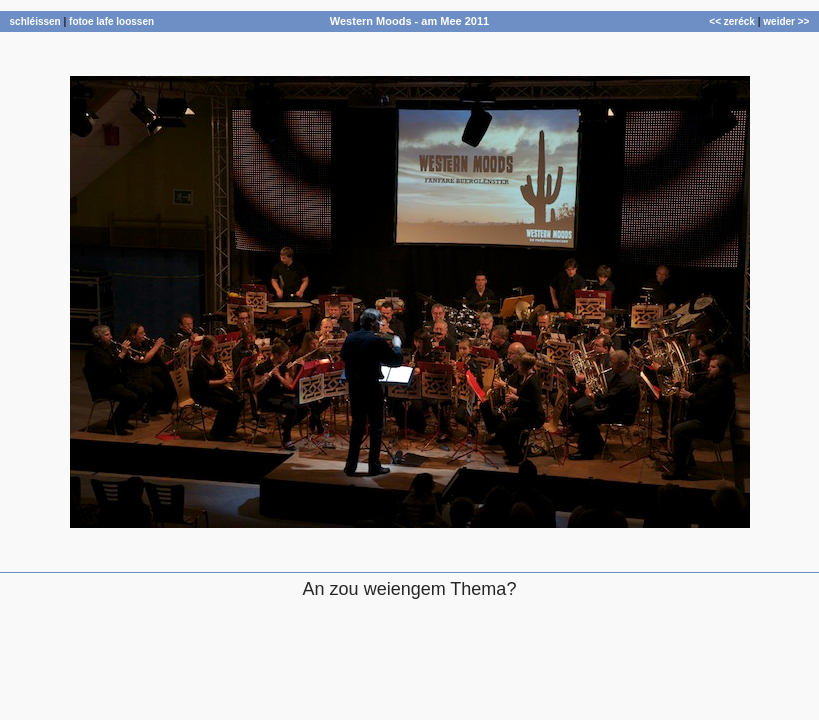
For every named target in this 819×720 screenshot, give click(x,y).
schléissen (35, 21)
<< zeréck (732, 21)
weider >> (786, 21)
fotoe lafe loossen (111, 21)
